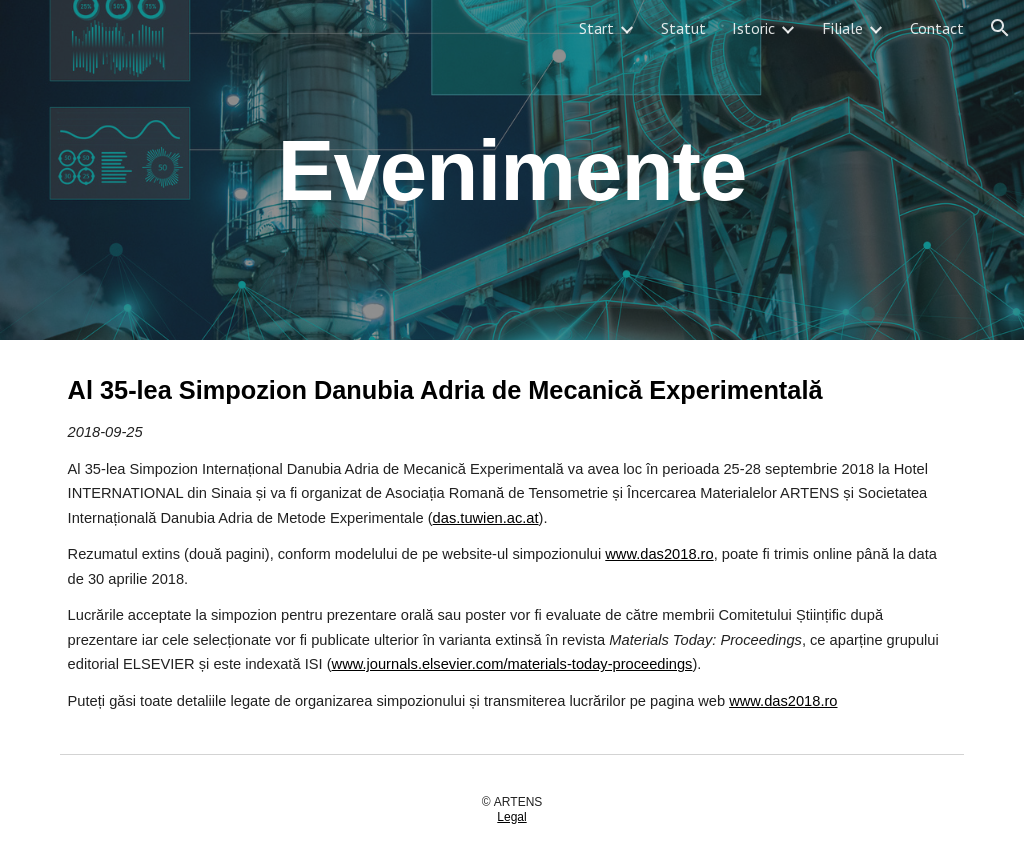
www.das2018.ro (659, 554)
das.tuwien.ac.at (486, 518)
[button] (1000, 28)
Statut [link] (683, 28)
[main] (511, 169)
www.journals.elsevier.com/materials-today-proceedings (512, 664)
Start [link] (596, 28)
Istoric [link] (753, 28)
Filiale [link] (842, 28)
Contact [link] (937, 28)
